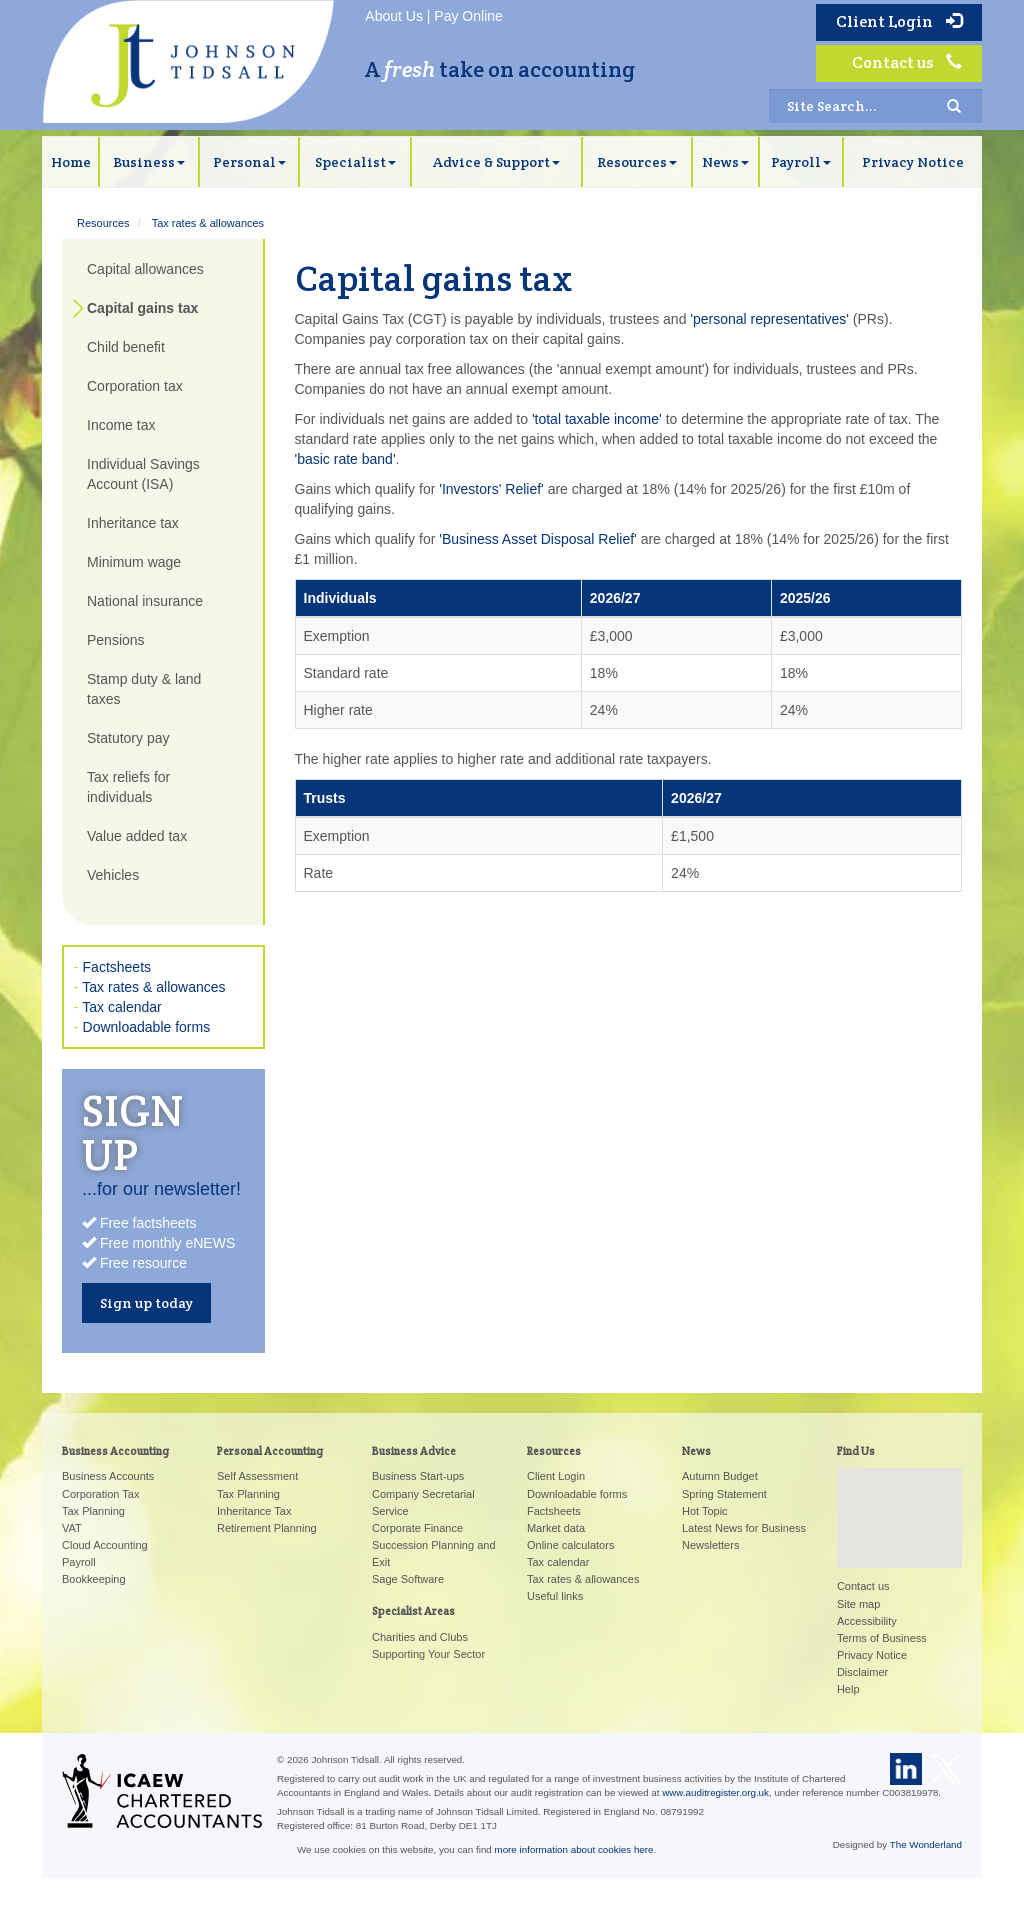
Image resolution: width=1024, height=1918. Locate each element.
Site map (858, 1604)
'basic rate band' (345, 459)
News (725, 162)
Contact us (907, 62)
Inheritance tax (133, 523)
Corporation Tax (100, 1494)
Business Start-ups (418, 1476)
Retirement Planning (267, 1528)
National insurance (145, 601)
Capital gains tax (142, 308)
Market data (556, 1528)
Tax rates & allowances (208, 223)
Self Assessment (257, 1476)
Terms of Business (882, 1638)
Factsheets (117, 967)
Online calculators (570, 1545)
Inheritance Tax (254, 1511)
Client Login (899, 21)
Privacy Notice (913, 162)
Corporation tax (135, 386)
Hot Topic (705, 1511)
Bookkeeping (94, 1579)
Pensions (116, 640)
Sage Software (408, 1579)
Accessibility (867, 1621)
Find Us (856, 1451)
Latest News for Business (744, 1528)
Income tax (121, 425)
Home (71, 162)
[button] (899, 1499)
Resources (637, 162)
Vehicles (113, 875)
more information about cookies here (574, 1849)
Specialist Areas (413, 1611)
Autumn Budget (720, 1476)
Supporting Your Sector (428, 1654)
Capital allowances (145, 269)
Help (848, 1689)
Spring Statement (724, 1494)
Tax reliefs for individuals (128, 787)
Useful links (555, 1596)
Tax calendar (121, 1007)
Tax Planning (93, 1511)
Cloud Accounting (105, 1545)
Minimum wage (134, 562)
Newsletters (710, 1545)
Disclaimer (862, 1672)
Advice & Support (496, 162)
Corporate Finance (417, 1528)
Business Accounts (108, 1476)
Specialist (355, 162)
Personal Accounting (270, 1451)
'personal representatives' (769, 319)
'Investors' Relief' (491, 489)
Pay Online (468, 16)
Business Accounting (115, 1451)
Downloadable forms (147, 1027)
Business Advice (414, 1451)
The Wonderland (926, 1844)
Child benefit (126, 347)
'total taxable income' (597, 419)
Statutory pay (128, 738)
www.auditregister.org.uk (715, 1792)
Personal (249, 162)
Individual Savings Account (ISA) (143, 474)
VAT (72, 1528)
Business (149, 162)
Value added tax (137, 836)
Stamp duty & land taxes (144, 689)
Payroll (801, 162)
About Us (394, 16)
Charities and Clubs (420, 1637)
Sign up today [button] (146, 1303)
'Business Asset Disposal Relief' (538, 539)
